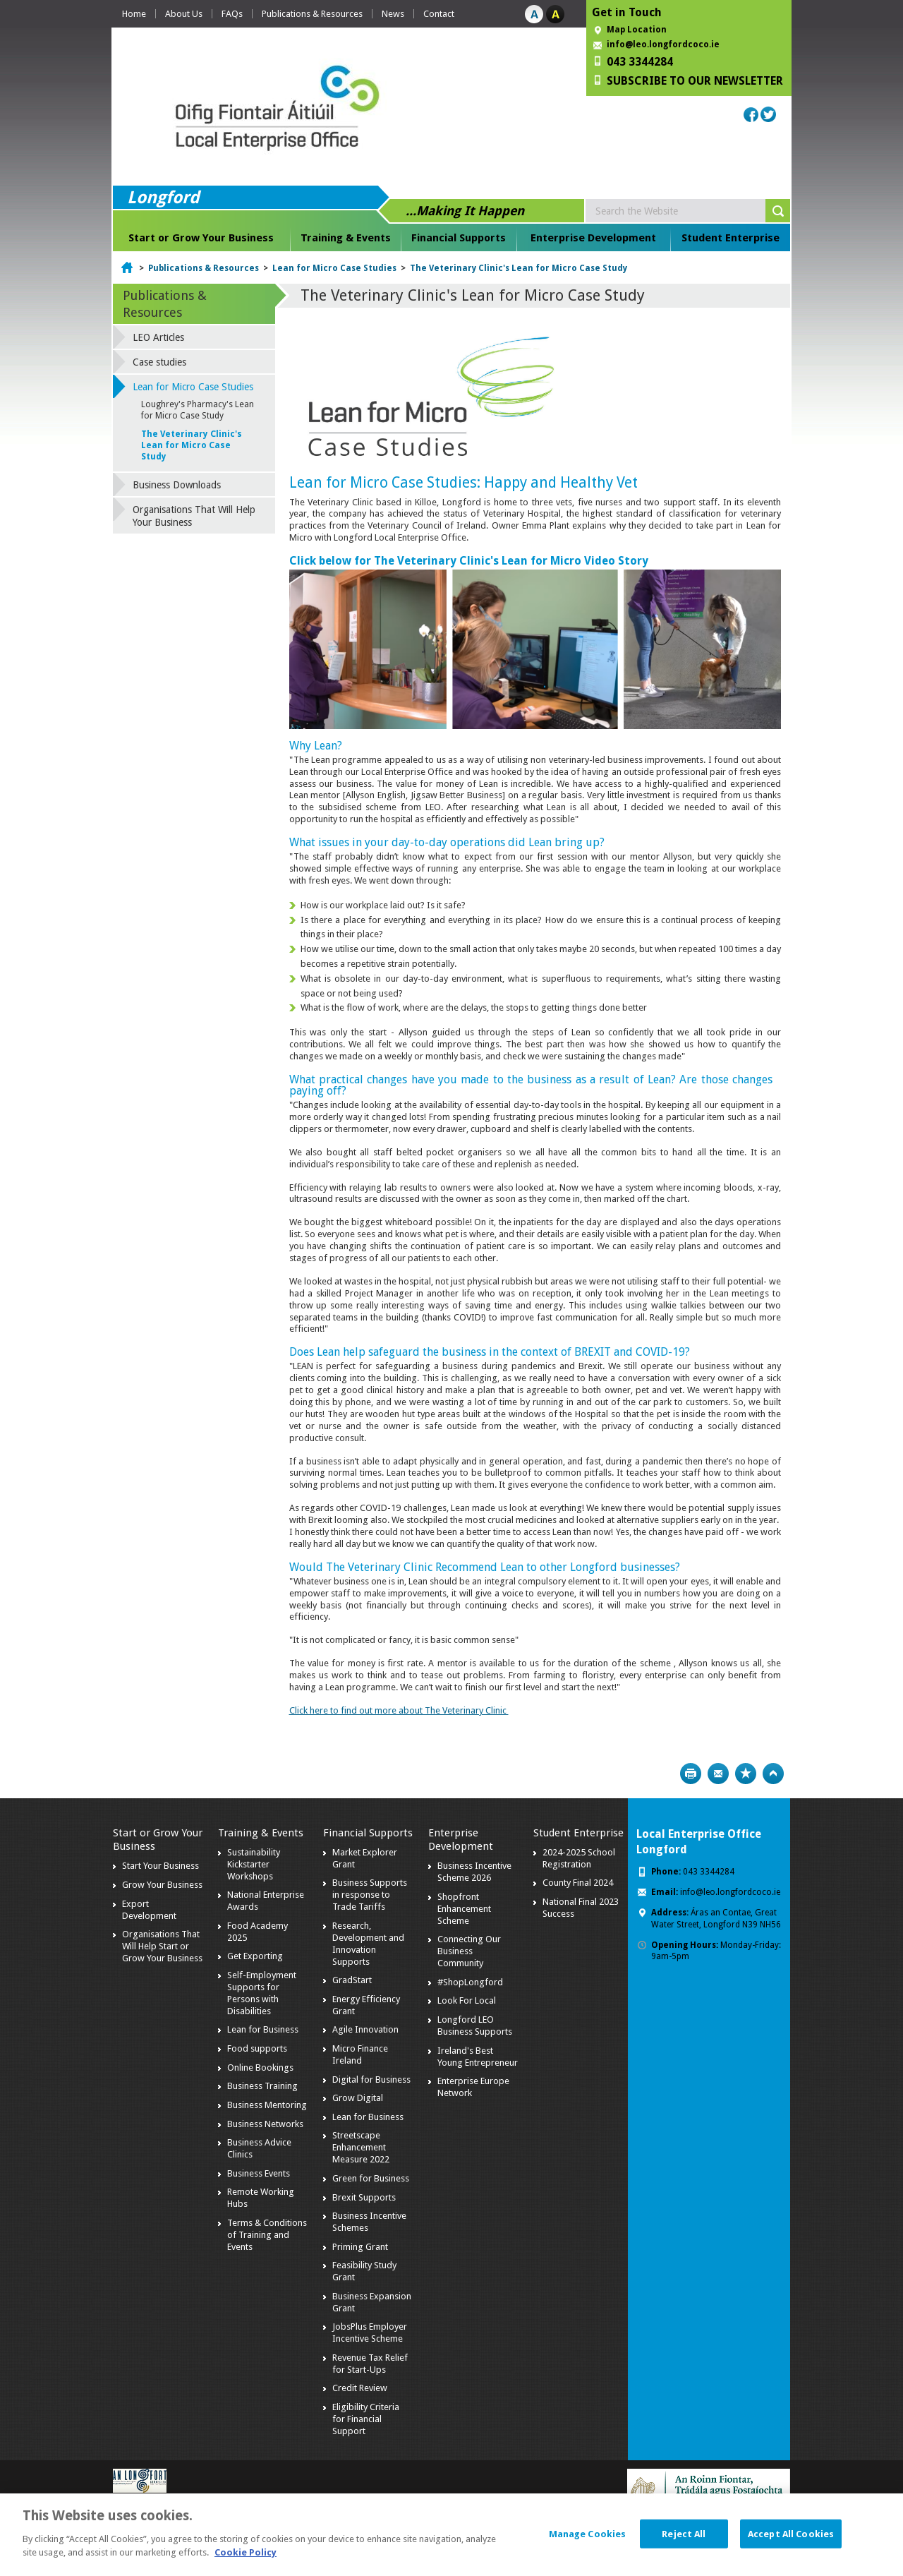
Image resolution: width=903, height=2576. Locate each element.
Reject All (683, 2543)
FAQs (232, 13)
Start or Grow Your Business (201, 237)
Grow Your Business (162, 1884)
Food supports (257, 2048)
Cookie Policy (245, 2563)
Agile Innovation (365, 2029)
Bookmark (745, 1773)
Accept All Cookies (791, 2543)
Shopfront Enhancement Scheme (464, 1908)
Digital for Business (371, 2079)
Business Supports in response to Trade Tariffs (369, 1894)
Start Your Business (160, 1865)
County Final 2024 (578, 1882)
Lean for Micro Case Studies (334, 268)
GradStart (352, 1980)
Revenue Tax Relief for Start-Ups (370, 2363)
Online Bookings (260, 2067)
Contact (438, 13)
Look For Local (466, 2000)
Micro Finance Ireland (360, 2054)
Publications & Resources (312, 13)
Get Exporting (255, 1956)
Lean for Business (262, 2029)
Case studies (159, 362)
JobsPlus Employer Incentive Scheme (369, 2332)
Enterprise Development (593, 237)
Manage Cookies (587, 2543)
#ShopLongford (470, 1982)
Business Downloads (177, 484)
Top (773, 1773)
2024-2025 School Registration (579, 1858)
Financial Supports (458, 237)
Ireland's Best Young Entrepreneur (477, 2056)
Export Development (149, 1909)
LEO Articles (158, 337)
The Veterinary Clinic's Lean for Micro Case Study (518, 268)
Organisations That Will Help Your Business (194, 516)
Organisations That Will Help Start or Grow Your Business (162, 1946)
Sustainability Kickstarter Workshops (253, 1864)
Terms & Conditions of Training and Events (267, 2234)
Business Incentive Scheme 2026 (474, 1871)
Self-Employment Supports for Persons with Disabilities (261, 1993)
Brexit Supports (364, 2197)
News (393, 13)
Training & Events (346, 237)
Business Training (262, 2086)
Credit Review (359, 2388)
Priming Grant (360, 2246)
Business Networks (265, 2124)
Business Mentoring (267, 2105)
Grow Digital (357, 2098)
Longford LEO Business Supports (474, 2025)
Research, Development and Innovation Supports (368, 1943)
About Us (183, 13)
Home (134, 13)
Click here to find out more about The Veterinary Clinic (399, 1710)
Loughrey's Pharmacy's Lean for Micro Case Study (197, 410)
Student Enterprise (730, 237)
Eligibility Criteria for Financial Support (365, 2419)
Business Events (258, 2173)
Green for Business (370, 2178)
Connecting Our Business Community (469, 1951)
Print (690, 1773)
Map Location (637, 30)
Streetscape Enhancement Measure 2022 (360, 2147)
